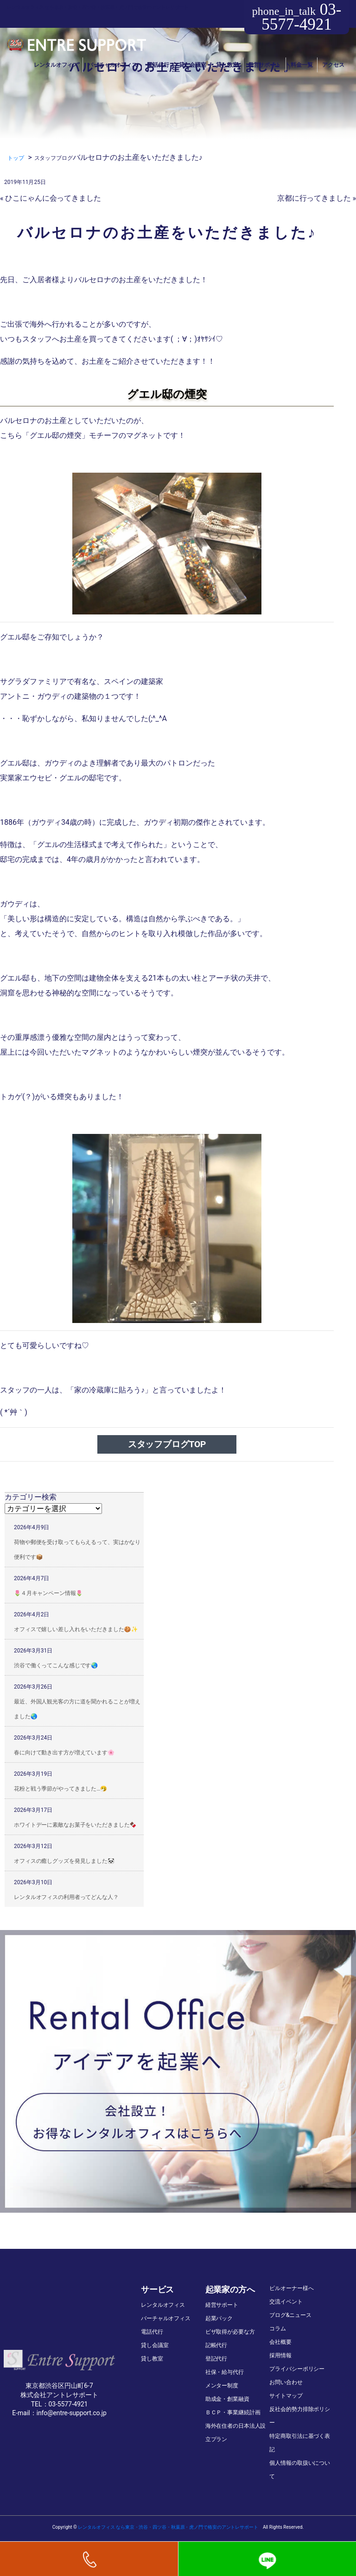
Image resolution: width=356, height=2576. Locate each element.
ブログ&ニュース (290, 2315)
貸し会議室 (192, 65)
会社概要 (280, 2342)
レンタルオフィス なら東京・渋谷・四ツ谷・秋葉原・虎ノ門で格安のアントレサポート (168, 2527)
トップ (15, 158)
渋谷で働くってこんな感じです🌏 (56, 1665)
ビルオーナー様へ (291, 2288)
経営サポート (264, 65)
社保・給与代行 (224, 2372)
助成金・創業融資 (227, 2399)
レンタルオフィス (56, 65)
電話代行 (158, 65)
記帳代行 (216, 2345)
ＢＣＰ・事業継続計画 (233, 2412)
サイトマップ (285, 2395)
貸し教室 (227, 65)
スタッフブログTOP (167, 1444)
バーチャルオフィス (112, 65)
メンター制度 (221, 2385)
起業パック (219, 2318)
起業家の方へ (230, 2289)
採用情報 (280, 2355)
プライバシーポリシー (296, 2369)
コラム (277, 2328)
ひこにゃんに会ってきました (53, 198)
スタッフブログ (53, 158)
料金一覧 (302, 65)
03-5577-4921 (297, 16)
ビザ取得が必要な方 (230, 2332)
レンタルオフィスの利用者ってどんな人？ (66, 1897)
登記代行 (216, 2358)
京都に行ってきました (313, 198)
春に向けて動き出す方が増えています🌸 (64, 1752)
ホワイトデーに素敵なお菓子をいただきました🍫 (75, 1825)
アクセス (333, 65)
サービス (157, 2289)
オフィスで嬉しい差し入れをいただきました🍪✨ (76, 1629)
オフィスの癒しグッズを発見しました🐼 (64, 1861)
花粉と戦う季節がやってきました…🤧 (60, 1788)
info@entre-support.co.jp (72, 2413)
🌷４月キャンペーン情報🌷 (48, 1593)
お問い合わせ (285, 2382)
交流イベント (285, 2301)
